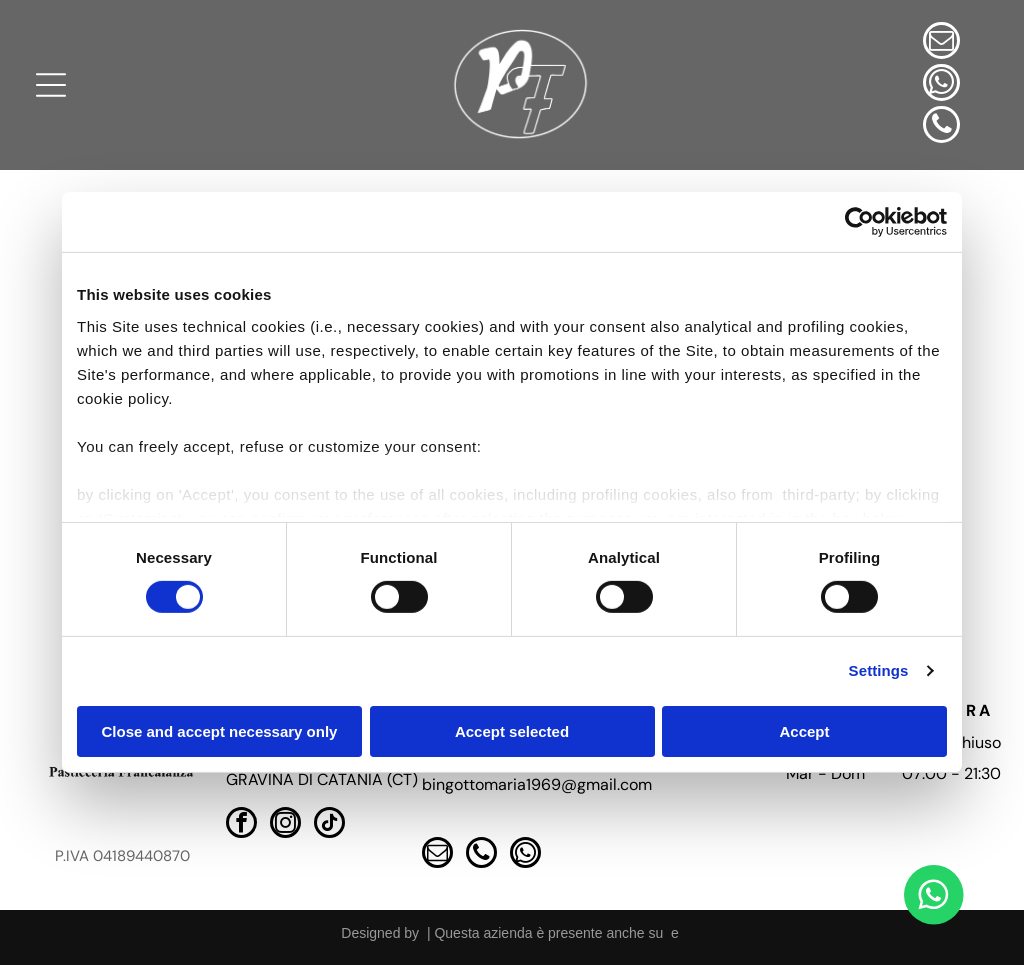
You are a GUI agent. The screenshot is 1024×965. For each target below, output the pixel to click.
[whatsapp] (941, 85)
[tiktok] (329, 825)
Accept (804, 731)
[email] (941, 43)
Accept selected (512, 731)
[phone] (941, 127)
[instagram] (285, 825)
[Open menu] (51, 85)
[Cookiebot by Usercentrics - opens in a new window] (859, 222)
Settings (879, 670)
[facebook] (241, 825)
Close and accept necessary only (220, 731)
